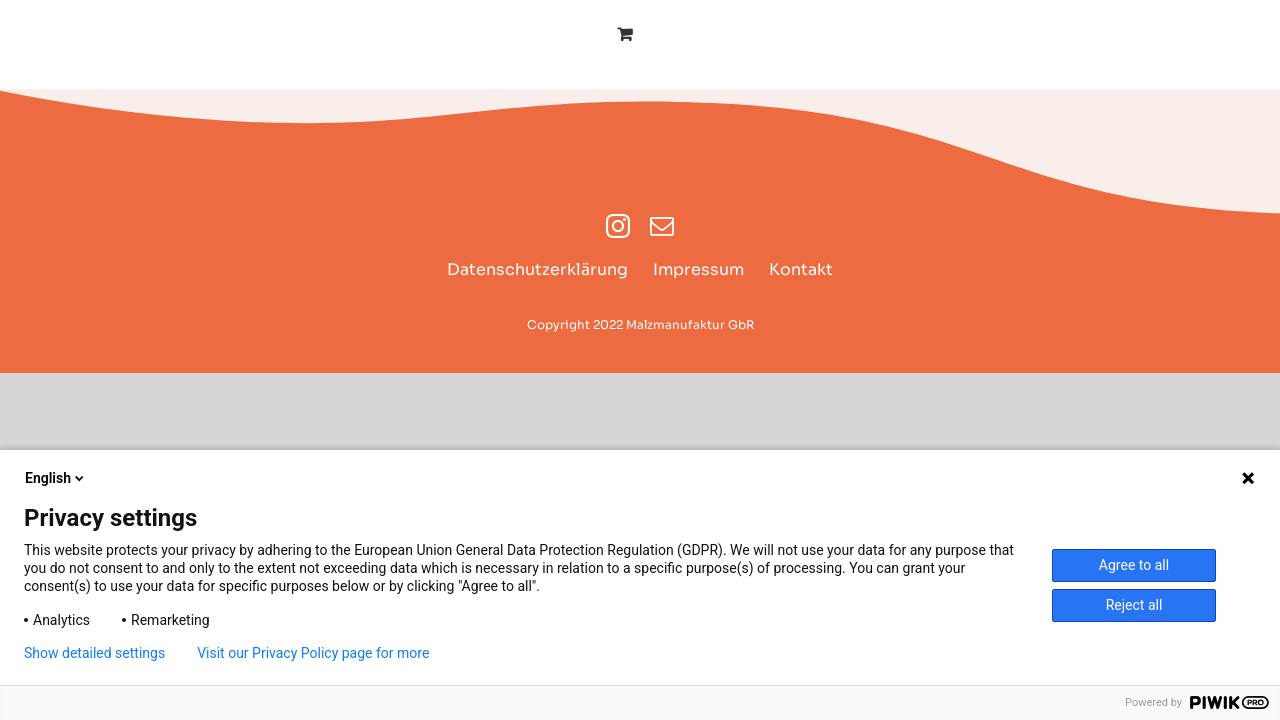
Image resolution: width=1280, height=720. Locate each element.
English (56, 478)
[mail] (662, 226)
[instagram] (618, 226)
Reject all (1134, 605)
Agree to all (1134, 565)
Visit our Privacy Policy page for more (313, 653)
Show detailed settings (94, 653)
